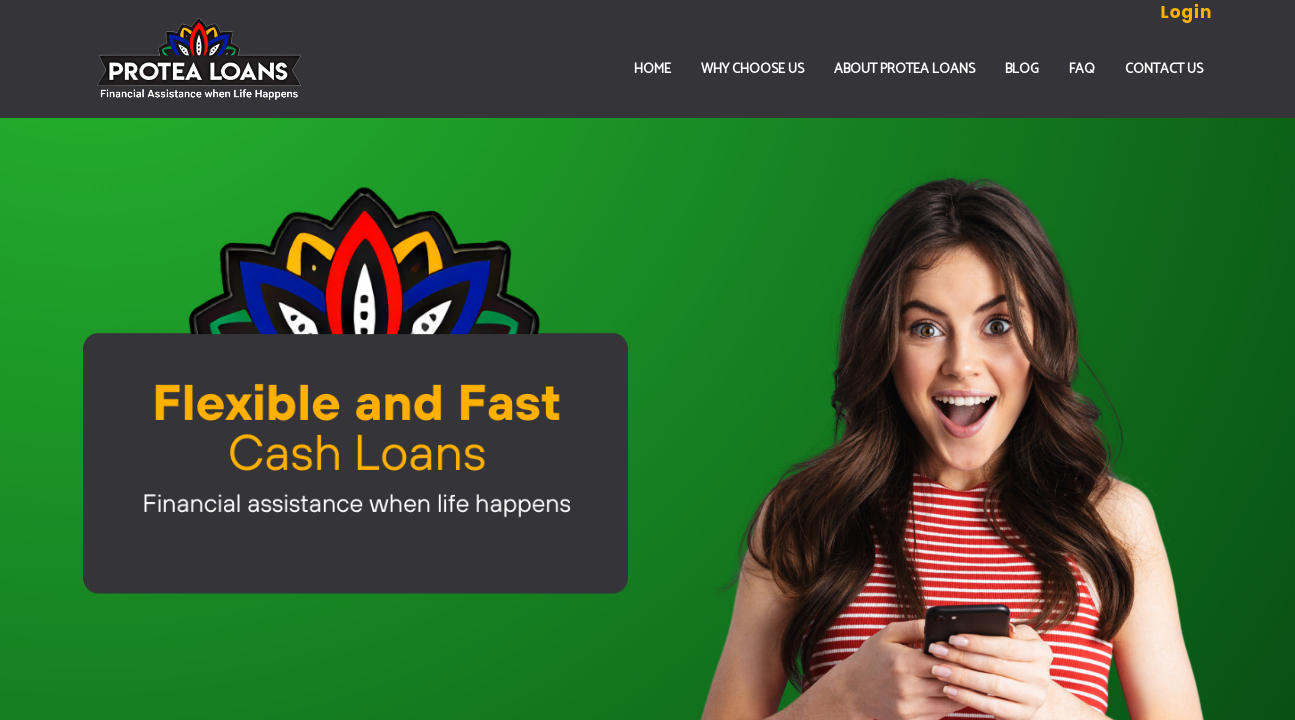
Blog (1022, 69)
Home (652, 69)
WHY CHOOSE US (752, 69)
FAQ (1082, 69)
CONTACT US (1164, 69)
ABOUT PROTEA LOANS (904, 69)
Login (1187, 12)
